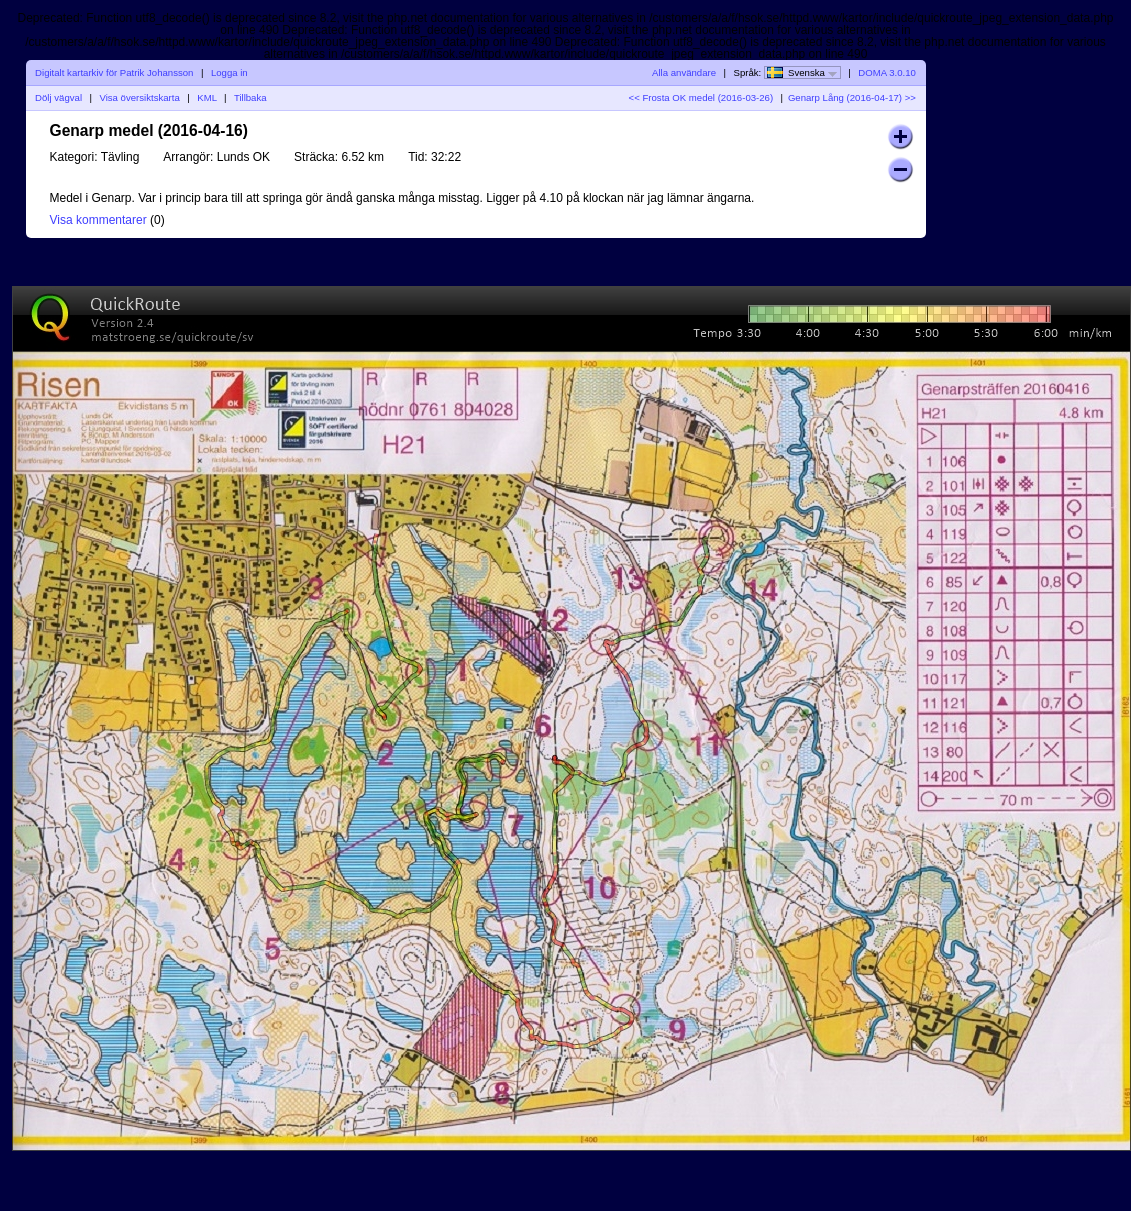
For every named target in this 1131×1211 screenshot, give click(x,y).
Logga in (229, 72)
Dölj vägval (58, 97)
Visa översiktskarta (139, 97)
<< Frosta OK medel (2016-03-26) (701, 97)
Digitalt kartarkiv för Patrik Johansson (114, 72)
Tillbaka (250, 97)
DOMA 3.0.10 (887, 72)
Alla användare (684, 72)
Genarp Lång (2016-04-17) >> (852, 97)
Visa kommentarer (98, 220)
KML (206, 97)
